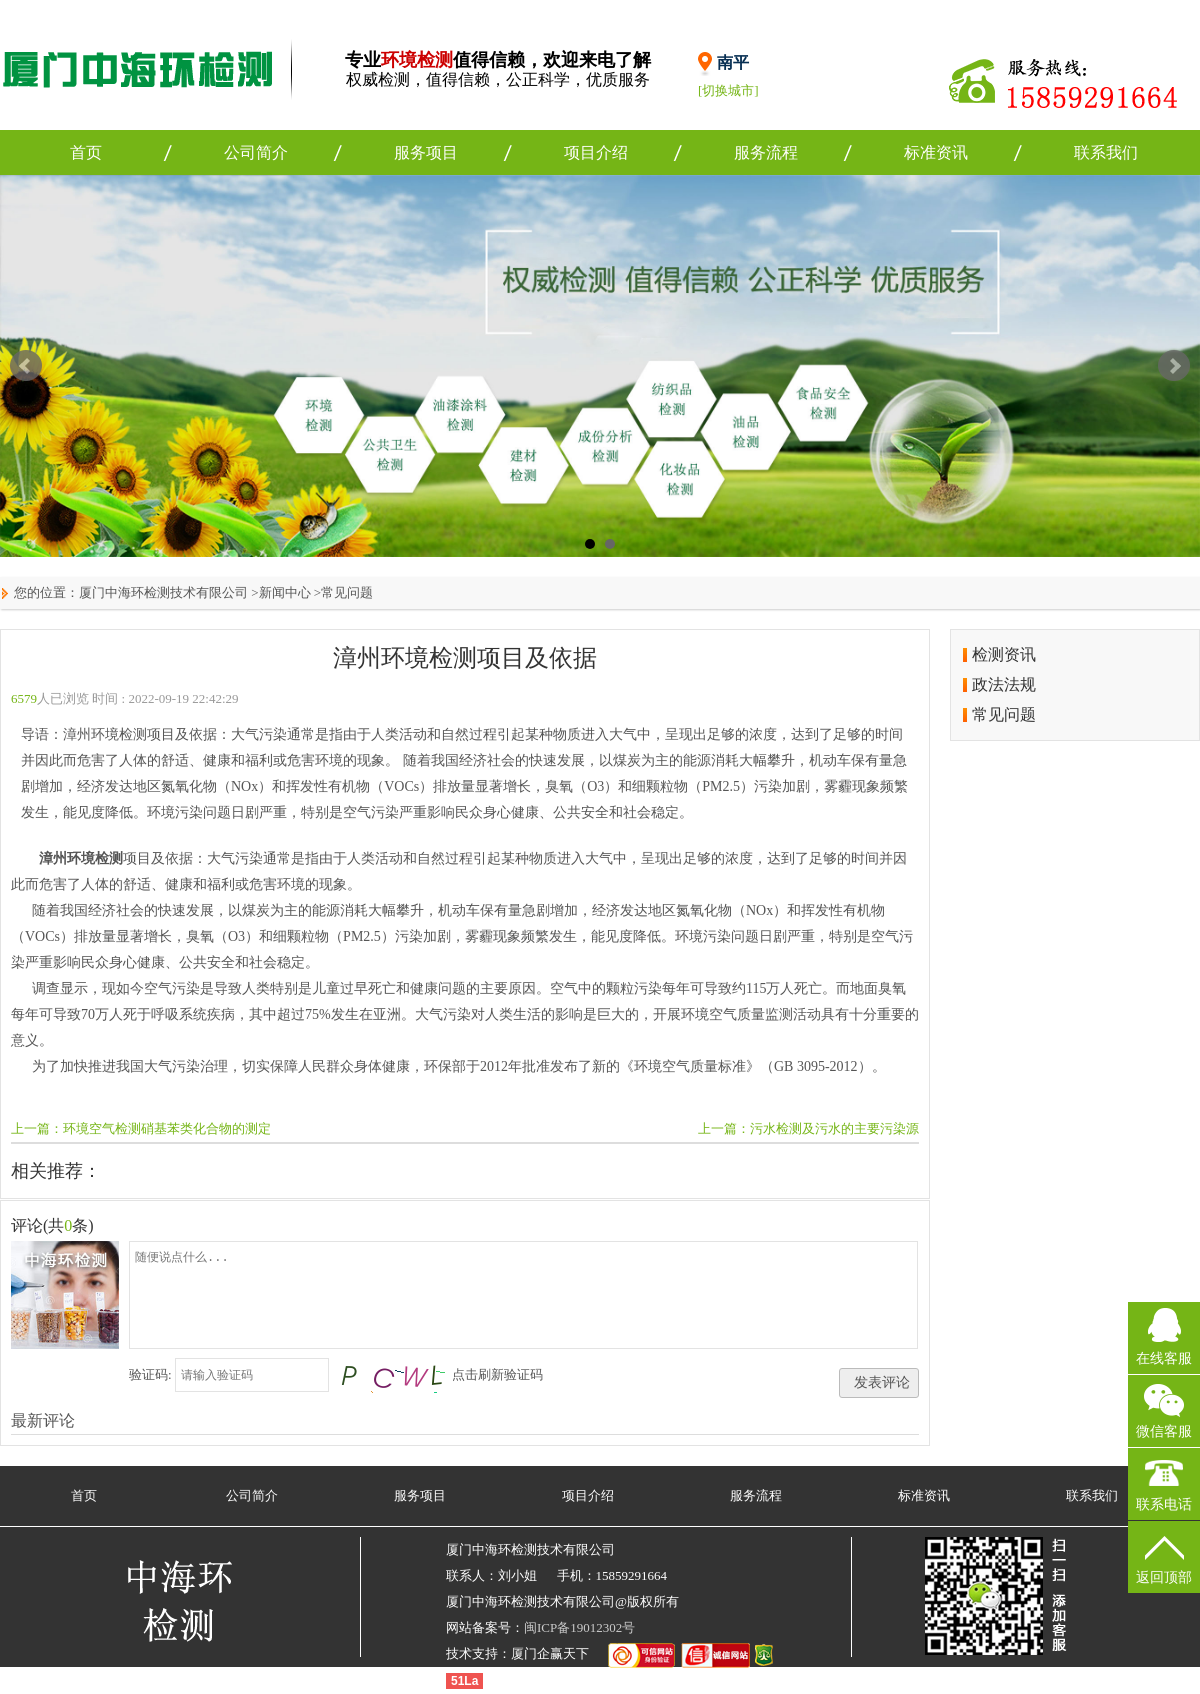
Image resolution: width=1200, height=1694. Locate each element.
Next (1174, 366)
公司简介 (256, 152)
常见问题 (347, 592)
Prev (26, 366)
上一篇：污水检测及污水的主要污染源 (808, 1128)
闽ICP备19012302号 (579, 1627)
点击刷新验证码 (497, 1374)
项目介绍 (596, 152)
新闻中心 (285, 592)
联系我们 (1106, 152)
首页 (86, 152)
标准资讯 (936, 152)
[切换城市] (728, 90)
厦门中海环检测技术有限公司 (163, 592)
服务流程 (766, 152)
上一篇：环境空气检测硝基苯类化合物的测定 (141, 1128)
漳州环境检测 (81, 858)
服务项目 (426, 152)
